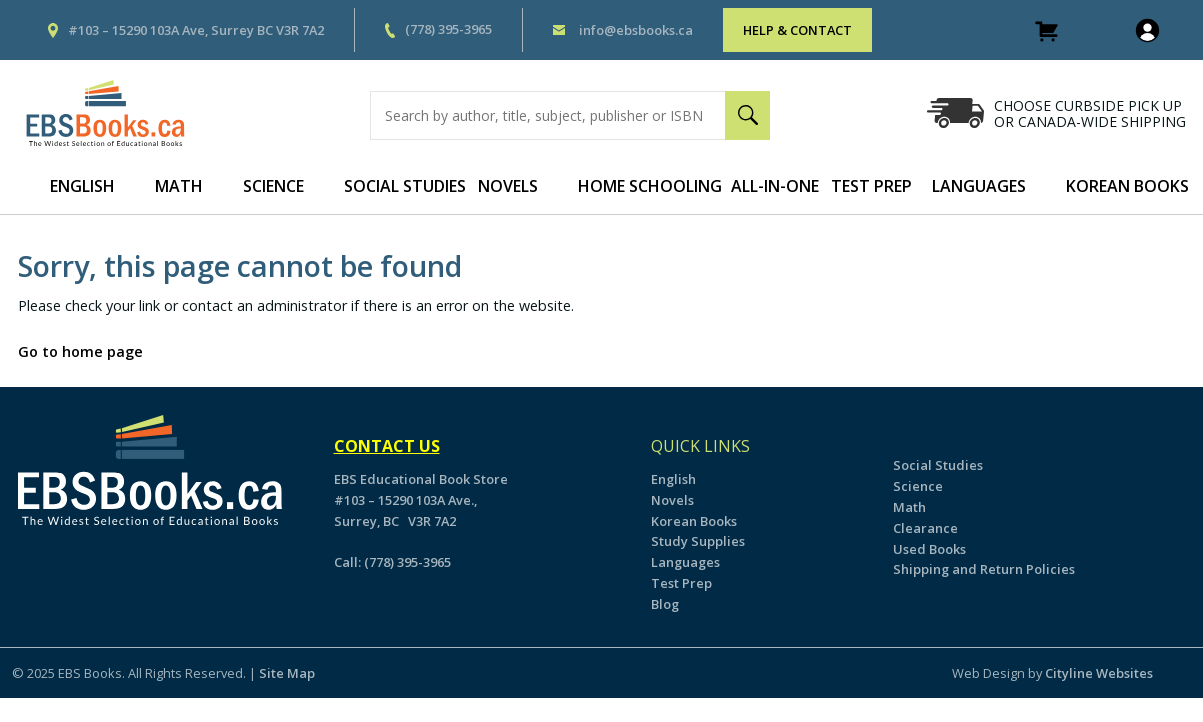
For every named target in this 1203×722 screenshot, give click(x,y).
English (82, 186)
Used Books (929, 549)
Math (179, 186)
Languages (979, 186)
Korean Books (694, 521)
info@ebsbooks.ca (636, 30)
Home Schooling (650, 186)
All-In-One (775, 186)
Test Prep (871, 186)
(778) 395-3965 (448, 29)
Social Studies (405, 186)
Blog (665, 604)
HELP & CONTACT (797, 30)
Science (273, 186)
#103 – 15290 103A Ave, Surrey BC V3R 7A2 (196, 30)
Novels (508, 186)
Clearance (925, 528)
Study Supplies (698, 541)
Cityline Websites (1099, 673)
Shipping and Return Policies (984, 569)
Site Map (287, 673)
